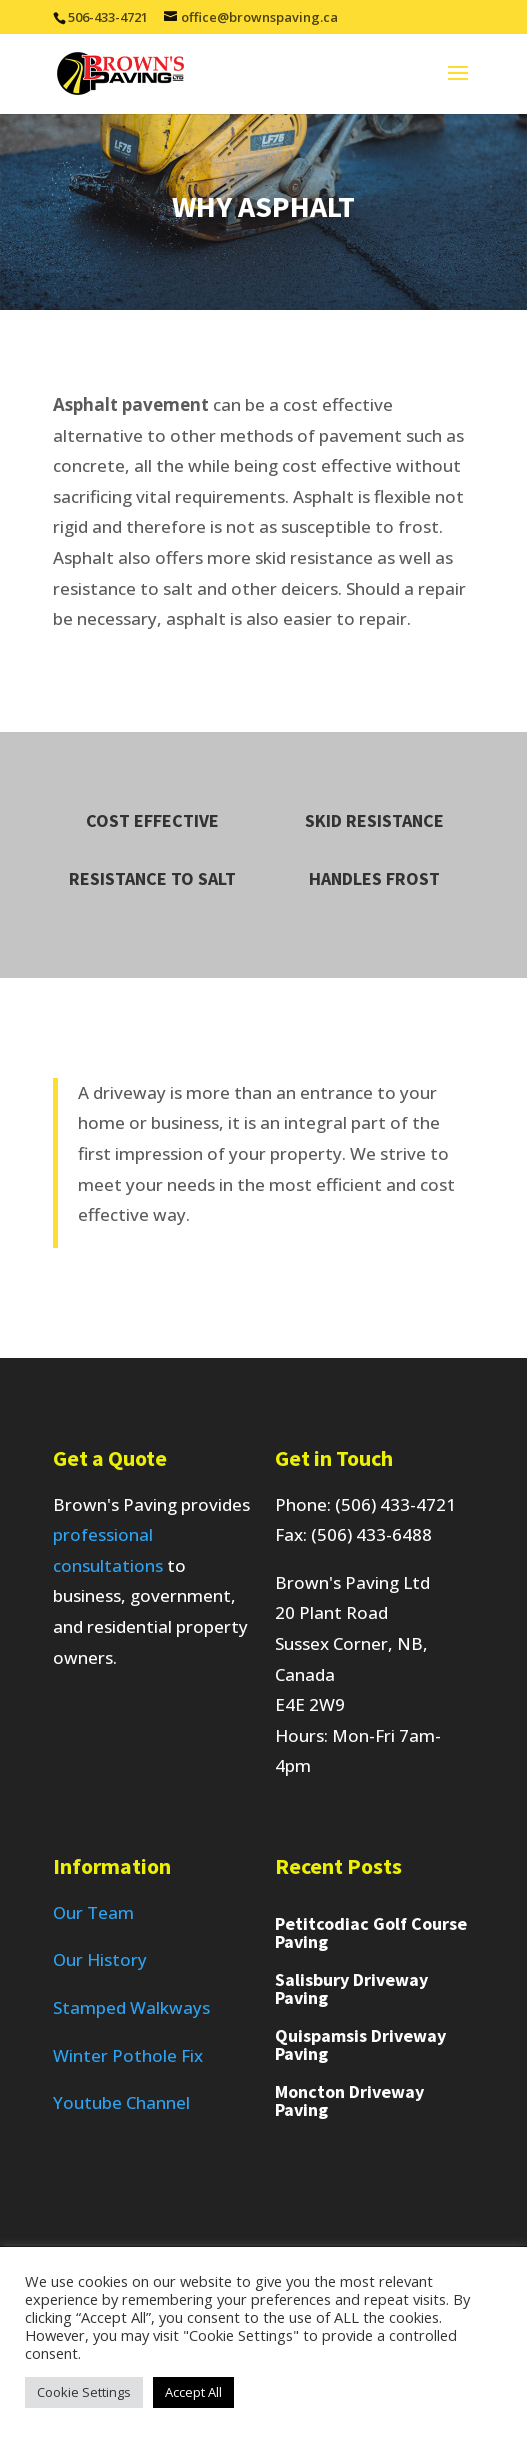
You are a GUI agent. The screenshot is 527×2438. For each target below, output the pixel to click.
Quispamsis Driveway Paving (360, 2044)
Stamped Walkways (131, 2007)
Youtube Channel (121, 2102)
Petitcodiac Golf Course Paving (371, 1932)
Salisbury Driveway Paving (351, 1988)
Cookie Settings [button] (84, 2392)
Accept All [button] (193, 2392)
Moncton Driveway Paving (349, 2100)
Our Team (93, 1912)
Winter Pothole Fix (128, 2055)
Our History (100, 1959)
